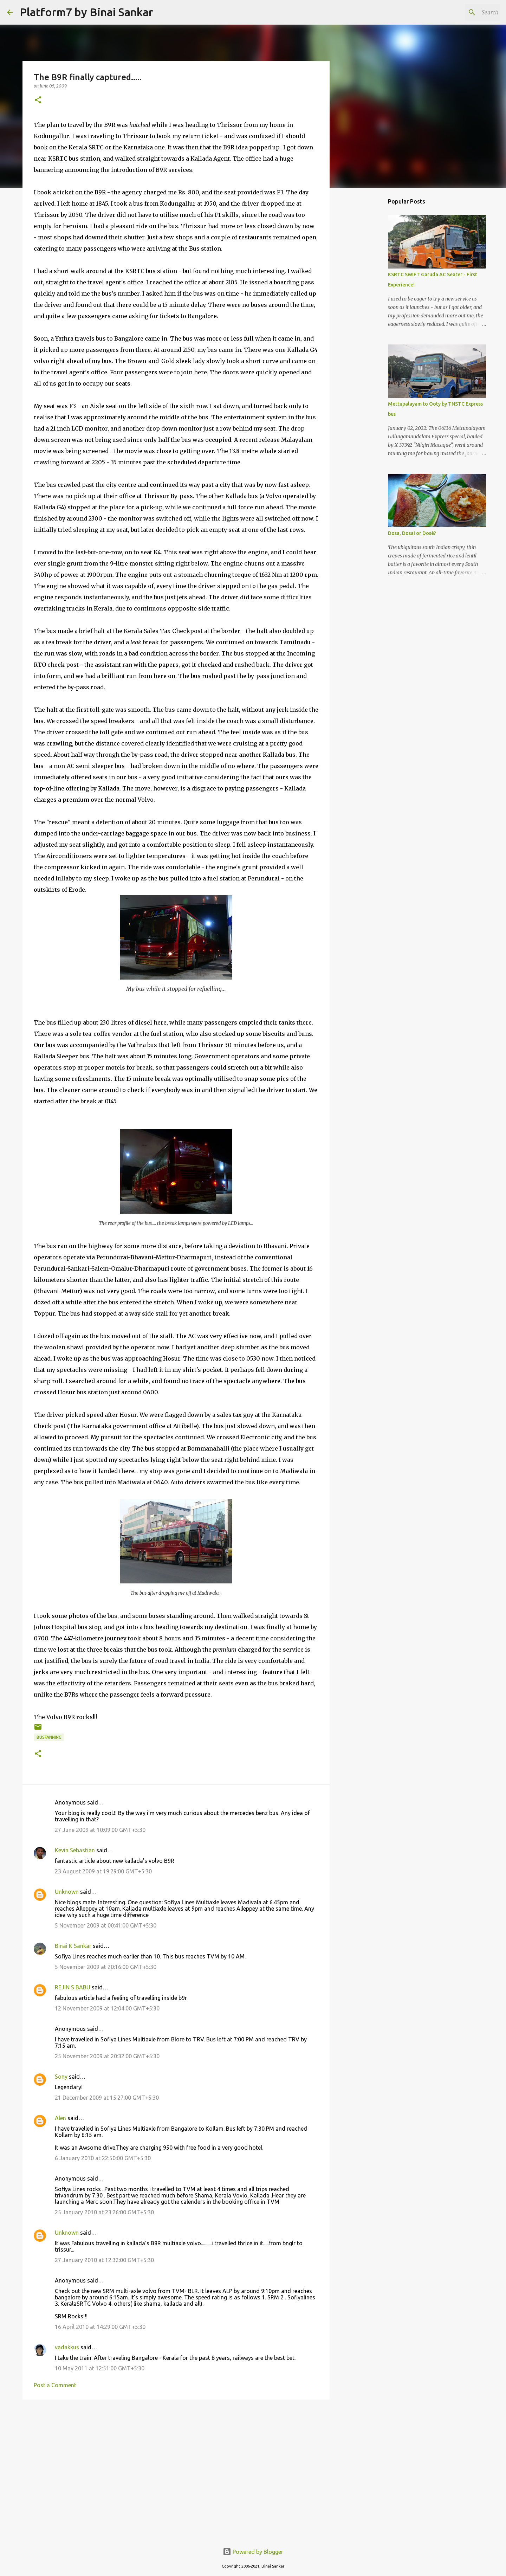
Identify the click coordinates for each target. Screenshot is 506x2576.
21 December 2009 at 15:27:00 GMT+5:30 (107, 2097)
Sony (61, 2076)
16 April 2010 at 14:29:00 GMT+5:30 (100, 2327)
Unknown (67, 1892)
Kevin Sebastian (75, 1850)
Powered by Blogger (253, 2552)
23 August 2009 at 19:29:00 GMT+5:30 (103, 1871)
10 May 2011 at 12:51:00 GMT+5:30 (99, 2368)
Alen (60, 2118)
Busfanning (49, 1737)
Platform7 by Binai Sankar (86, 12)
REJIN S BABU (72, 1987)
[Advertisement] (176, 2459)
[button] (38, 100)
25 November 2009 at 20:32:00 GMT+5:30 (107, 2056)
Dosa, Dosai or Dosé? (412, 533)
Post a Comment (55, 2385)
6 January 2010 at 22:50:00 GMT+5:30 (103, 2158)
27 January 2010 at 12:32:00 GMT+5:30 (104, 2260)
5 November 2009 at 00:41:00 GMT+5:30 (105, 1925)
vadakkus (67, 2347)
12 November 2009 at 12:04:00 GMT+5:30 (107, 2008)
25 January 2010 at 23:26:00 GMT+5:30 (104, 2212)
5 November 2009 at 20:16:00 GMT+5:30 (105, 1967)
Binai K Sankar (73, 1946)
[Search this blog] (463, 12)
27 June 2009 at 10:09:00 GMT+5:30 (100, 1830)
